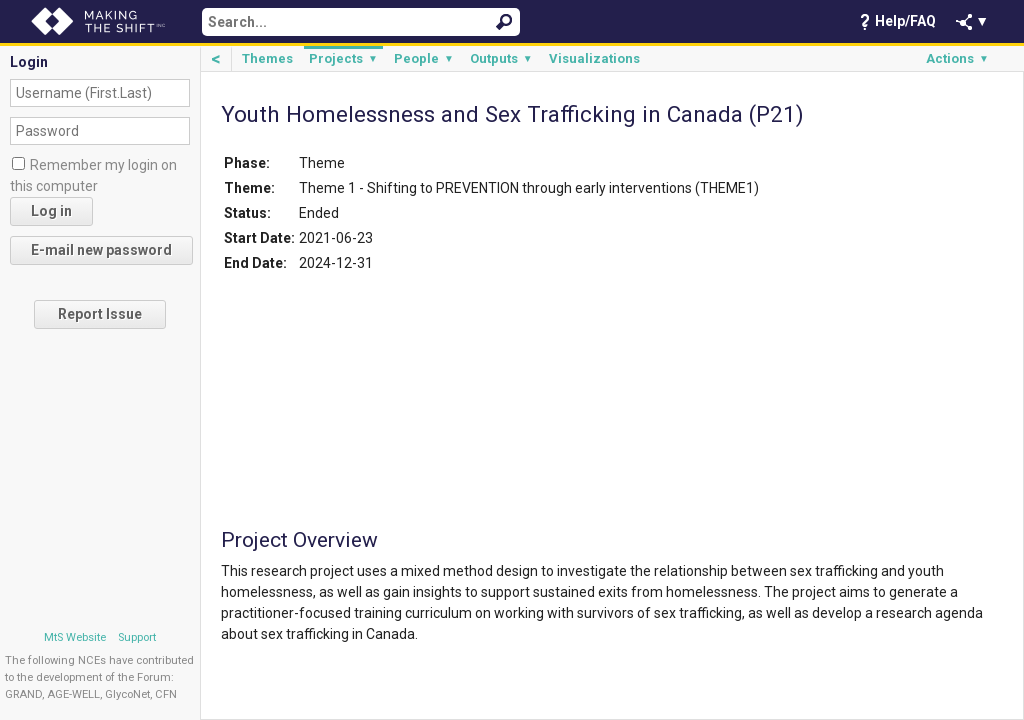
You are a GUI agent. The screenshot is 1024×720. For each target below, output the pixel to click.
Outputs (501, 58)
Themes (267, 58)
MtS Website (75, 637)
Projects (343, 58)
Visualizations (594, 58)
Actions (957, 58)
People (424, 58)
